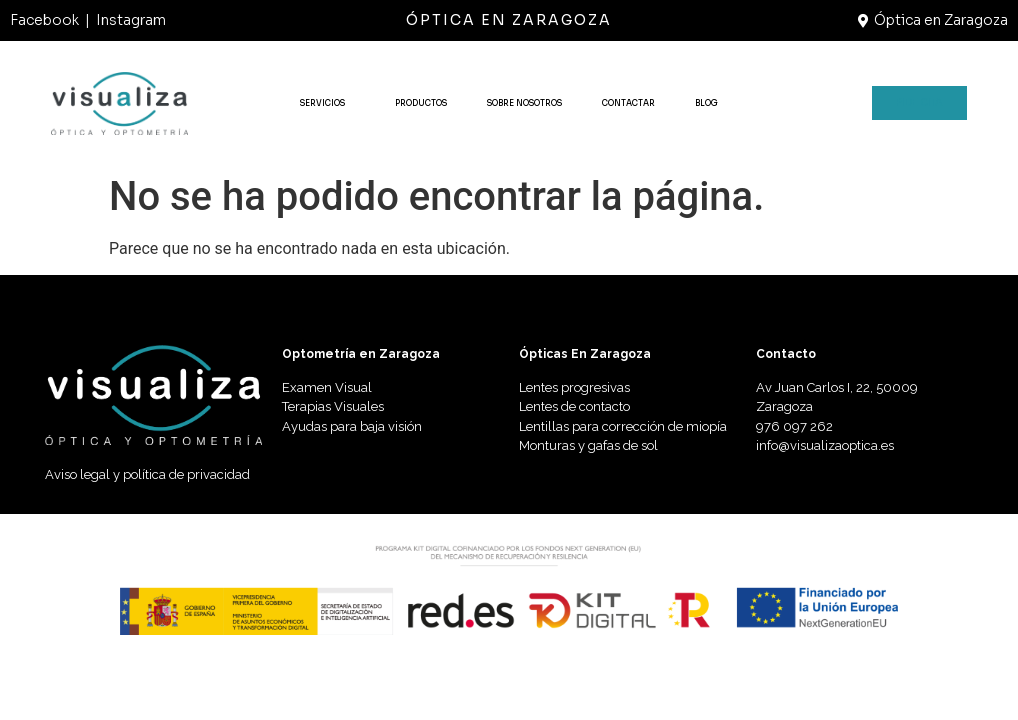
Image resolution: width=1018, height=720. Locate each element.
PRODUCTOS (421, 103)
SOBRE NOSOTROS (524, 103)
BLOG (706, 103)
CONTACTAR (628, 103)
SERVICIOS (327, 103)
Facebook (44, 20)
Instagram (131, 20)
